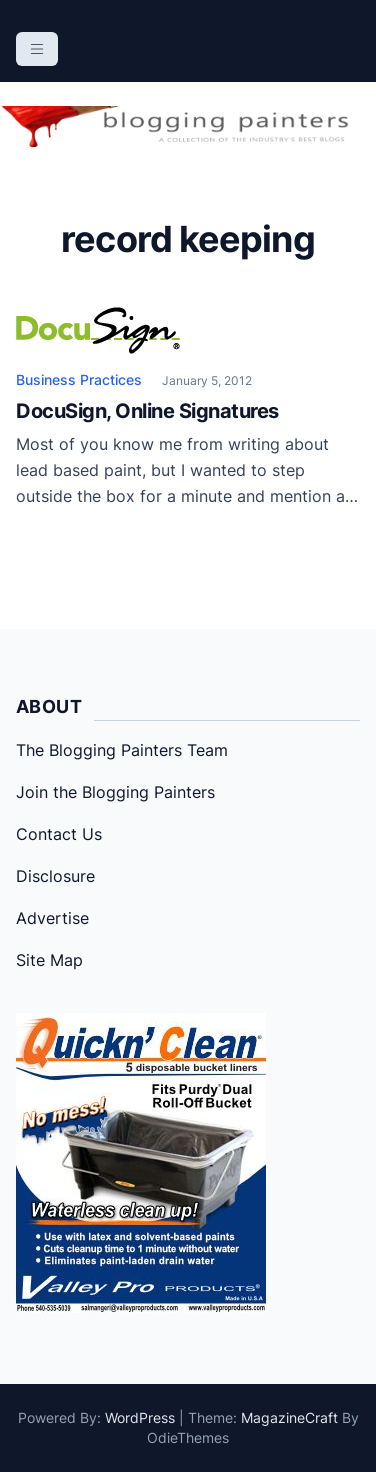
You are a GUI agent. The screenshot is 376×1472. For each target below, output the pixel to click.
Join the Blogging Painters (115, 792)
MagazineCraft (289, 1417)
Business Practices (79, 379)
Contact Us (59, 834)
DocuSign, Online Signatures (147, 411)
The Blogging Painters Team (122, 750)
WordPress (140, 1417)
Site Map (49, 960)
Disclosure (55, 876)
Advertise (52, 918)
